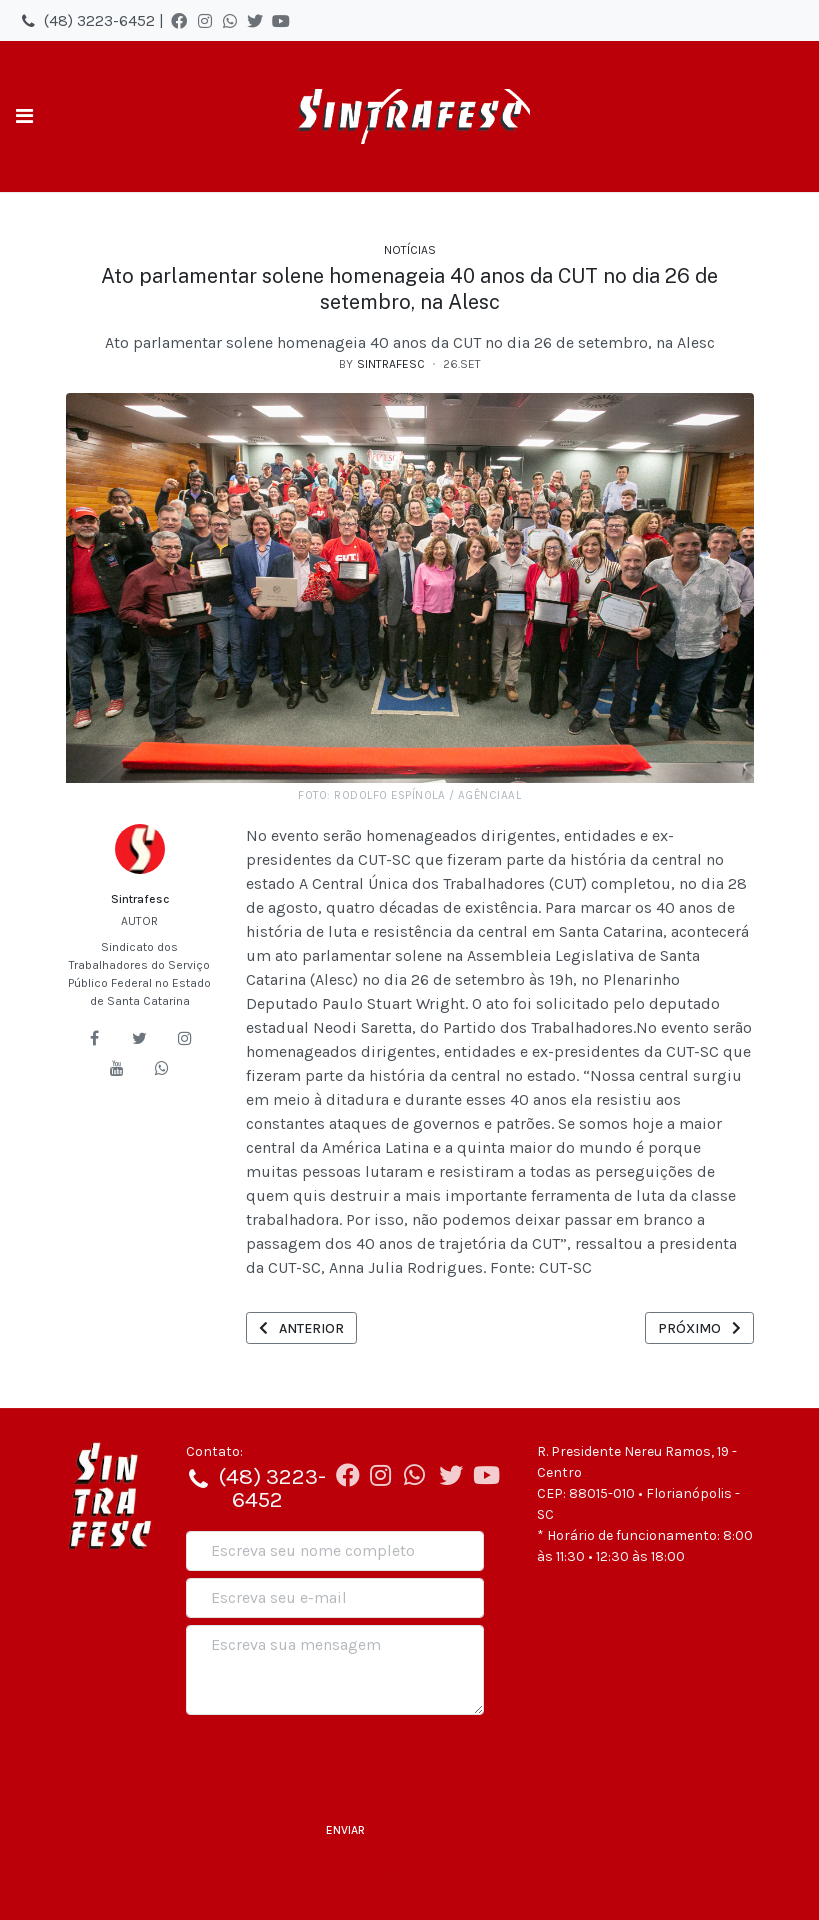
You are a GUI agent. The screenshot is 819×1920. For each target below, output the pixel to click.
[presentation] (338, 1761)
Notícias (410, 250)
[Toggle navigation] (24, 116)
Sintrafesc (140, 899)
